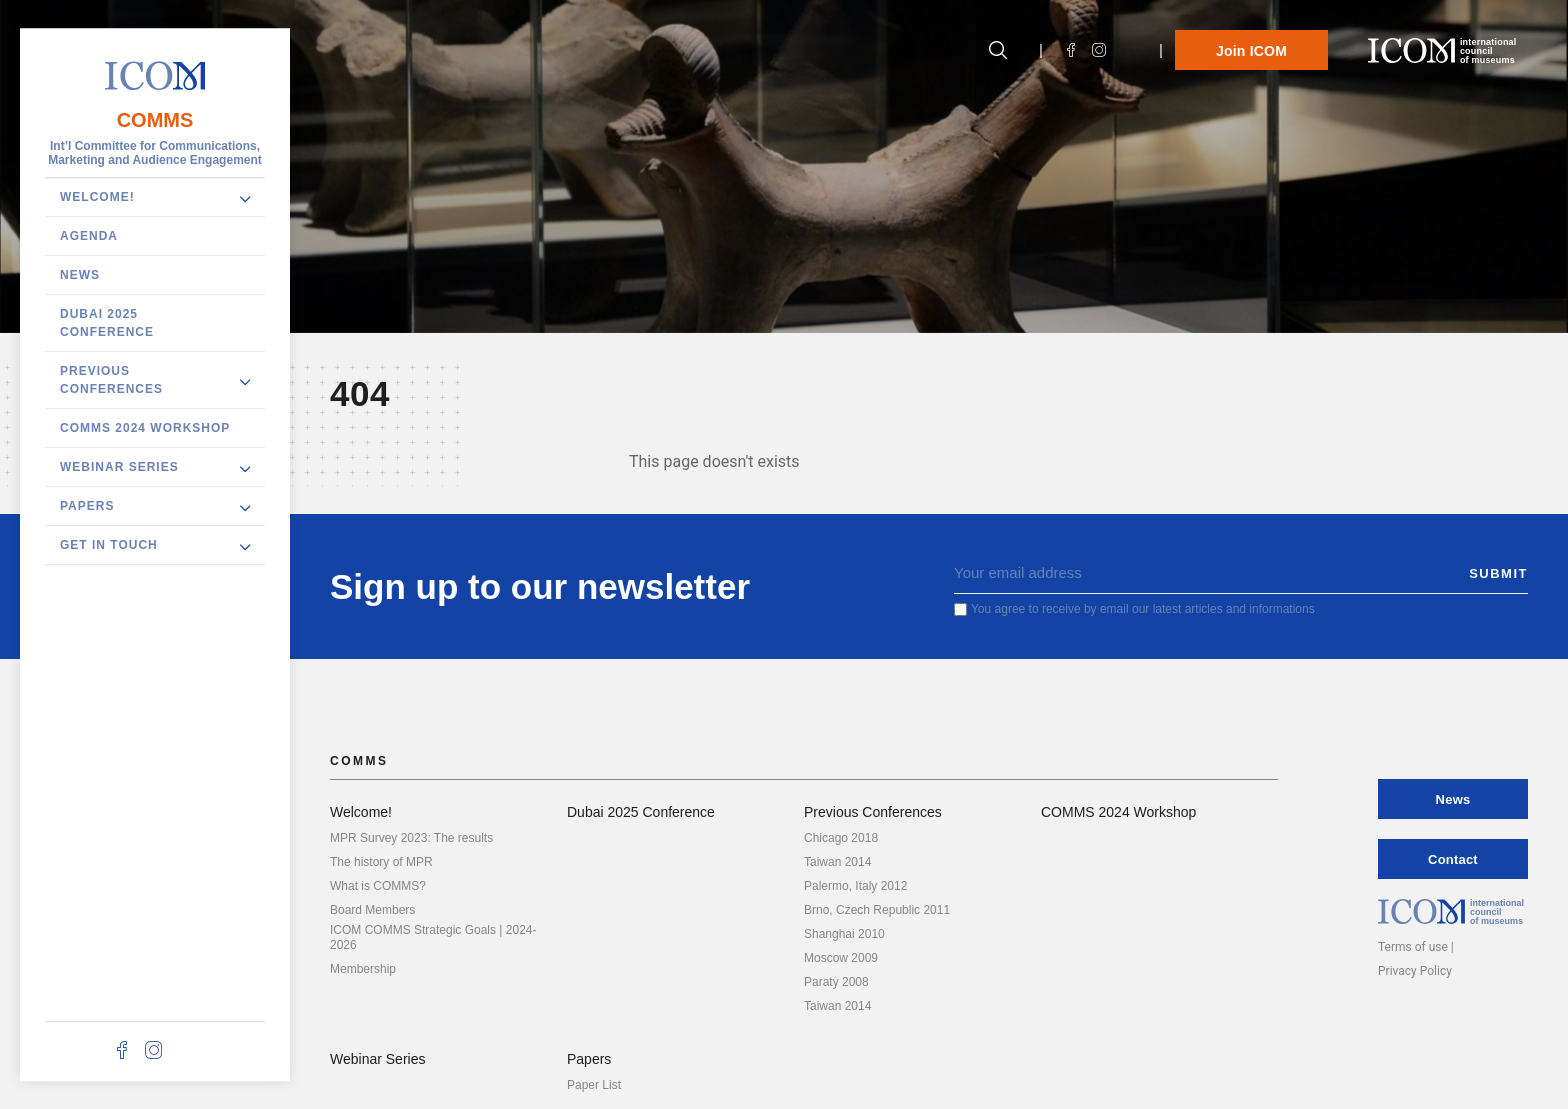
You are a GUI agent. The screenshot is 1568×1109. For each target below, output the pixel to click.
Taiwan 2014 (837, 862)
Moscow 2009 (841, 958)
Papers (87, 506)
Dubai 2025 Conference (107, 323)
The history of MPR (381, 862)
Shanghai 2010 (844, 934)
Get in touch (109, 545)
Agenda (89, 236)
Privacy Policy (1415, 971)
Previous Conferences (111, 380)
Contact (1453, 859)
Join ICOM (1251, 51)
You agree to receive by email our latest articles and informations (1143, 609)
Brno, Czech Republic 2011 (877, 910)
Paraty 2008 (836, 982)
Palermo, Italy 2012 (855, 886)
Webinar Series (119, 467)
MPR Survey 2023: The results (411, 838)
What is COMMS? (378, 886)
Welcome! (97, 197)
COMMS (155, 120)
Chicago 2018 (841, 838)
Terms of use (1413, 947)
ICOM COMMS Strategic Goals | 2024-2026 (433, 937)
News (80, 275)
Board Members (372, 910)
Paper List (594, 1085)
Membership (363, 969)
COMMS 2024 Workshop (145, 428)
